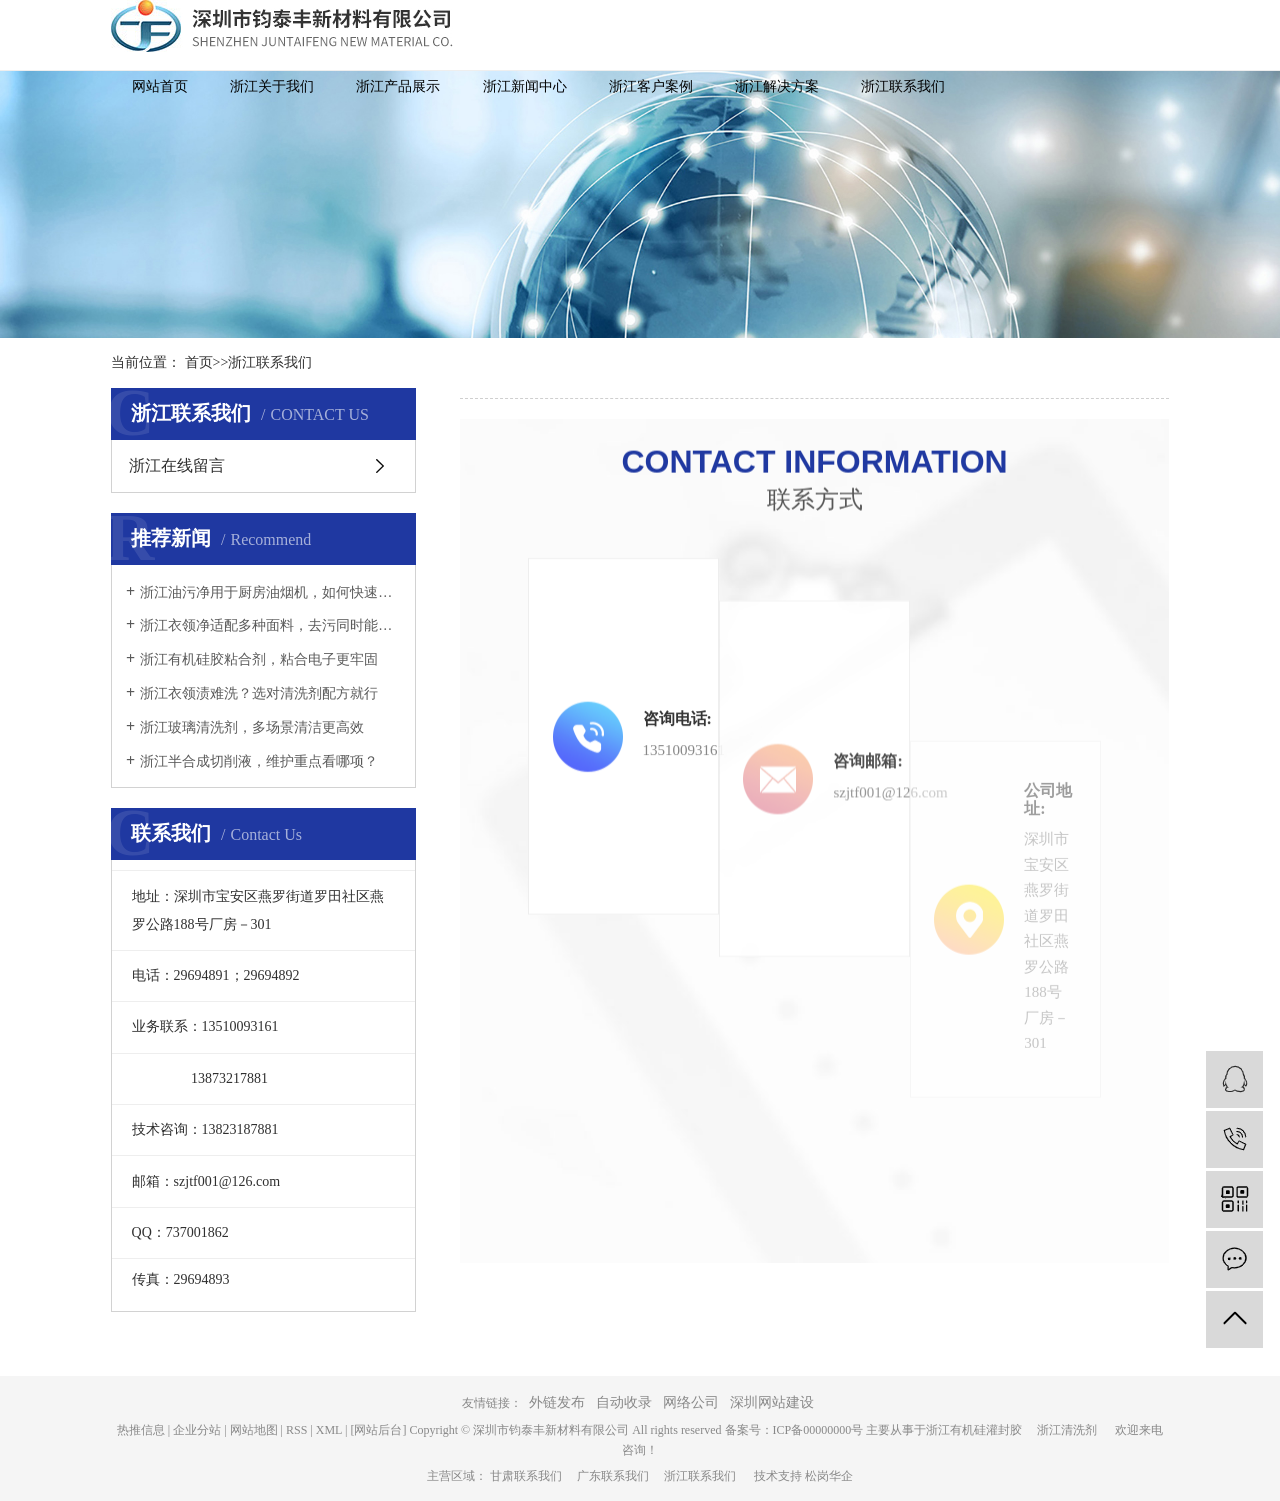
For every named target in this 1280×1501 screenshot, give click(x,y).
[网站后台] (378, 1430)
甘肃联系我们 (533, 1476)
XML (329, 1430)
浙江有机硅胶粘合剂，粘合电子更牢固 (259, 659)
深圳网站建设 (772, 1402)
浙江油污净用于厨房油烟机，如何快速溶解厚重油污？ (270, 592)
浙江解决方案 (777, 86)
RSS (296, 1430)
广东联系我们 (620, 1476)
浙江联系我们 (903, 86)
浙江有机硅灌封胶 (981, 1430)
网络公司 (691, 1402)
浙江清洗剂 (1074, 1430)
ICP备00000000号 (818, 1430)
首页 (199, 362)
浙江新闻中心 (525, 86)
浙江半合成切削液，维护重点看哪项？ (259, 761)
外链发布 (557, 1402)
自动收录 (624, 1402)
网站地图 (254, 1430)
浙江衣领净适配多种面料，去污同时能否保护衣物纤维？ (270, 625)
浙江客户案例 (651, 86)
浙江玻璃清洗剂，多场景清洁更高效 (252, 727)
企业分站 (197, 1430)
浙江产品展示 (398, 86)
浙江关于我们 (272, 86)
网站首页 (160, 86)
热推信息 (141, 1430)
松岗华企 (829, 1476)
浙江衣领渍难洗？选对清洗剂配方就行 (259, 693)
